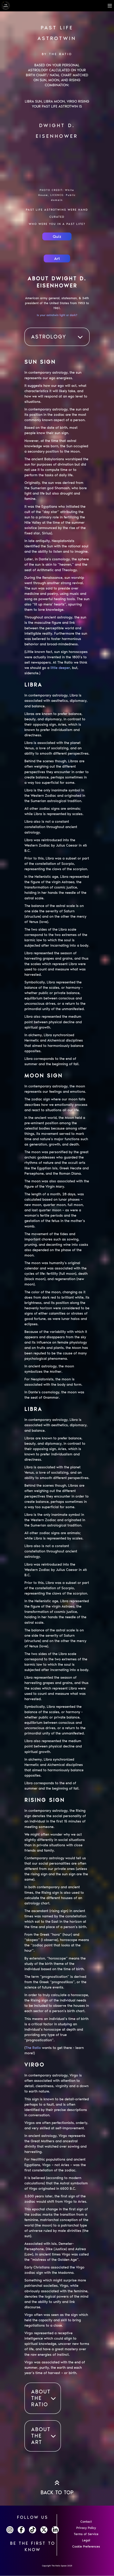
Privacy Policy (86, 2528)
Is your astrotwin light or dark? (57, 315)
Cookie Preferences (86, 2547)
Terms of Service (86, 2534)
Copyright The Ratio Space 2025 (57, 2566)
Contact (86, 2522)
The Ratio (33, 2048)
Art (57, 258)
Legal (86, 2541)
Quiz (57, 236)
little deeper (60, 668)
